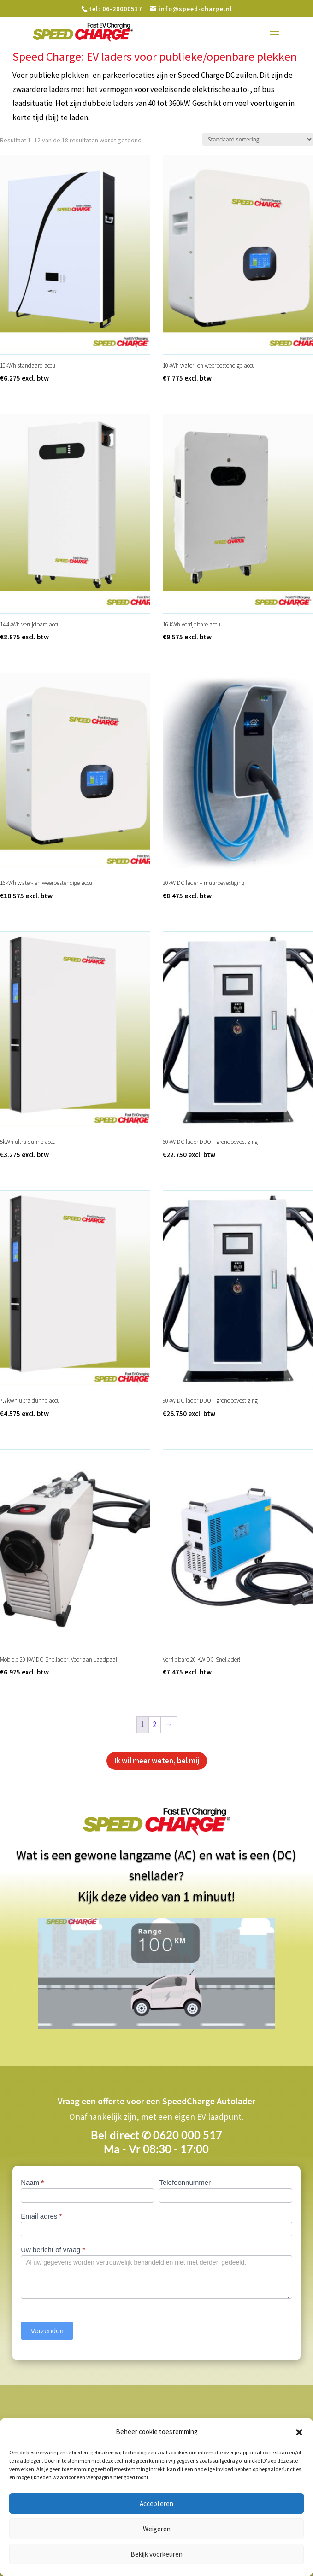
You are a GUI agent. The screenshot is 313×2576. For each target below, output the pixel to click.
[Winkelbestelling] (257, 139)
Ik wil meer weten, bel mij (156, 1761)
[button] (299, 2432)
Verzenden (47, 2331)
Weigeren (157, 2528)
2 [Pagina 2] (154, 1724)
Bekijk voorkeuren (156, 2554)
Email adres (41, 2216)
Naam (32, 2182)
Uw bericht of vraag (53, 2250)
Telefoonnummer (185, 2182)
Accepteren (156, 2503)
